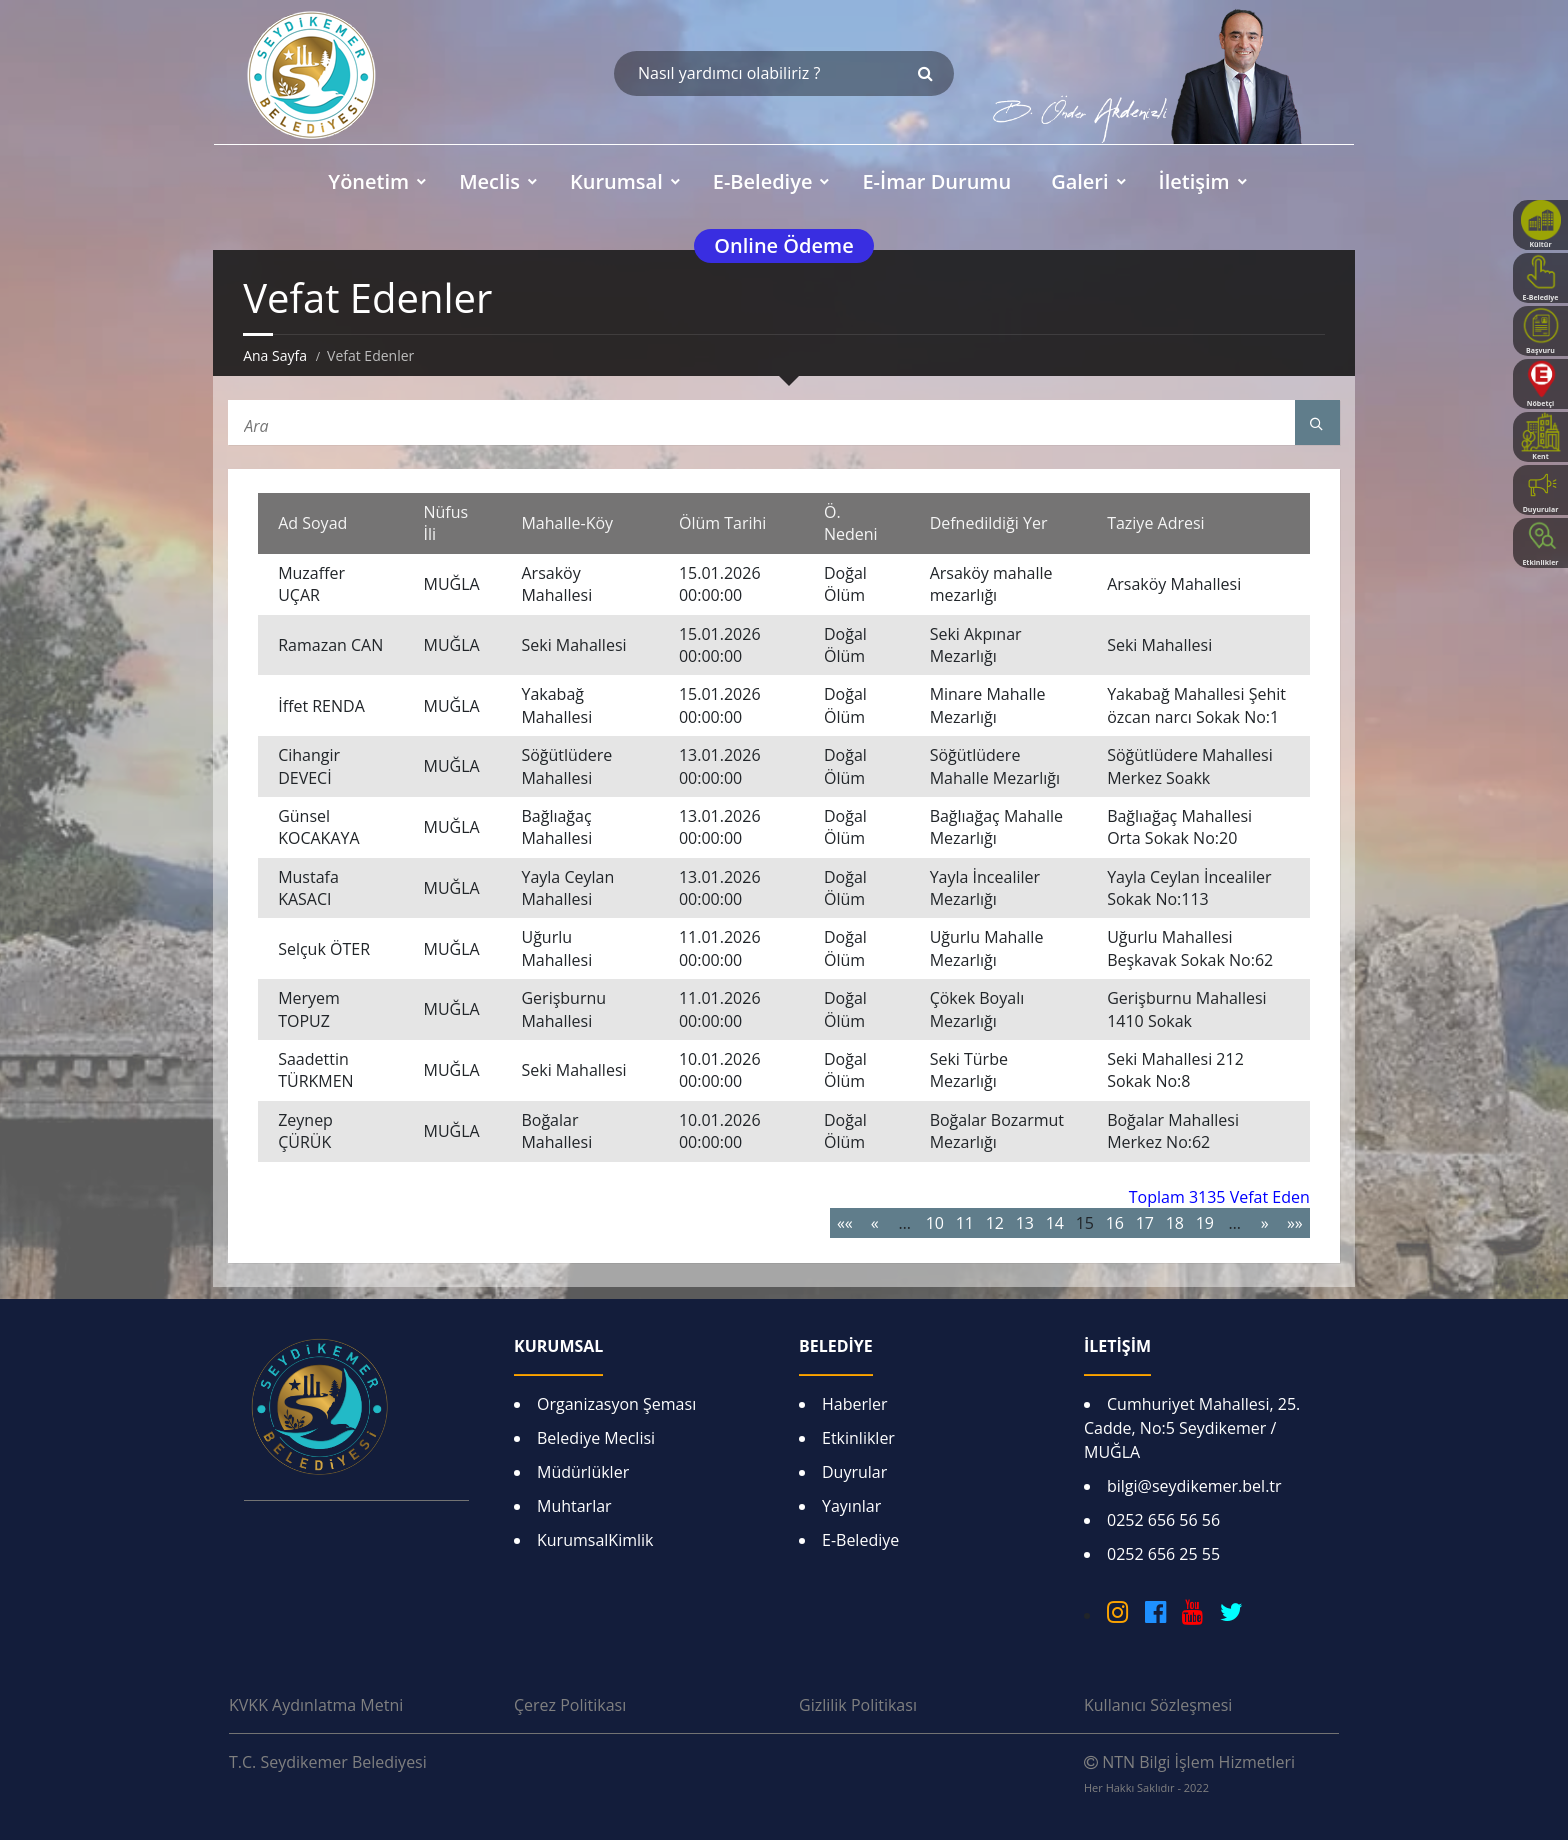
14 (1055, 1223)
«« (845, 1223)
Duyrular (854, 1472)
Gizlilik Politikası (858, 1705)
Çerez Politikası (570, 1705)
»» (1295, 1223)
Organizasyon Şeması (616, 1404)
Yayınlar (851, 1506)
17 (1145, 1223)
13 (1025, 1223)
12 (995, 1223)
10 (935, 1223)
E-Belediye (860, 1540)
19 (1205, 1223)
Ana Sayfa (275, 355)
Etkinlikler (858, 1438)
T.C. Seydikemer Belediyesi (328, 1762)
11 (965, 1223)
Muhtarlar (574, 1506)
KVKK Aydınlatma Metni (316, 1705)
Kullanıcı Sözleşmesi (1158, 1705)
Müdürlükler (583, 1472)
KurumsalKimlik (595, 1540)
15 (1085, 1223)
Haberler (855, 1404)
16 (1115, 1223)
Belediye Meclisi (596, 1438)
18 (1175, 1223)
